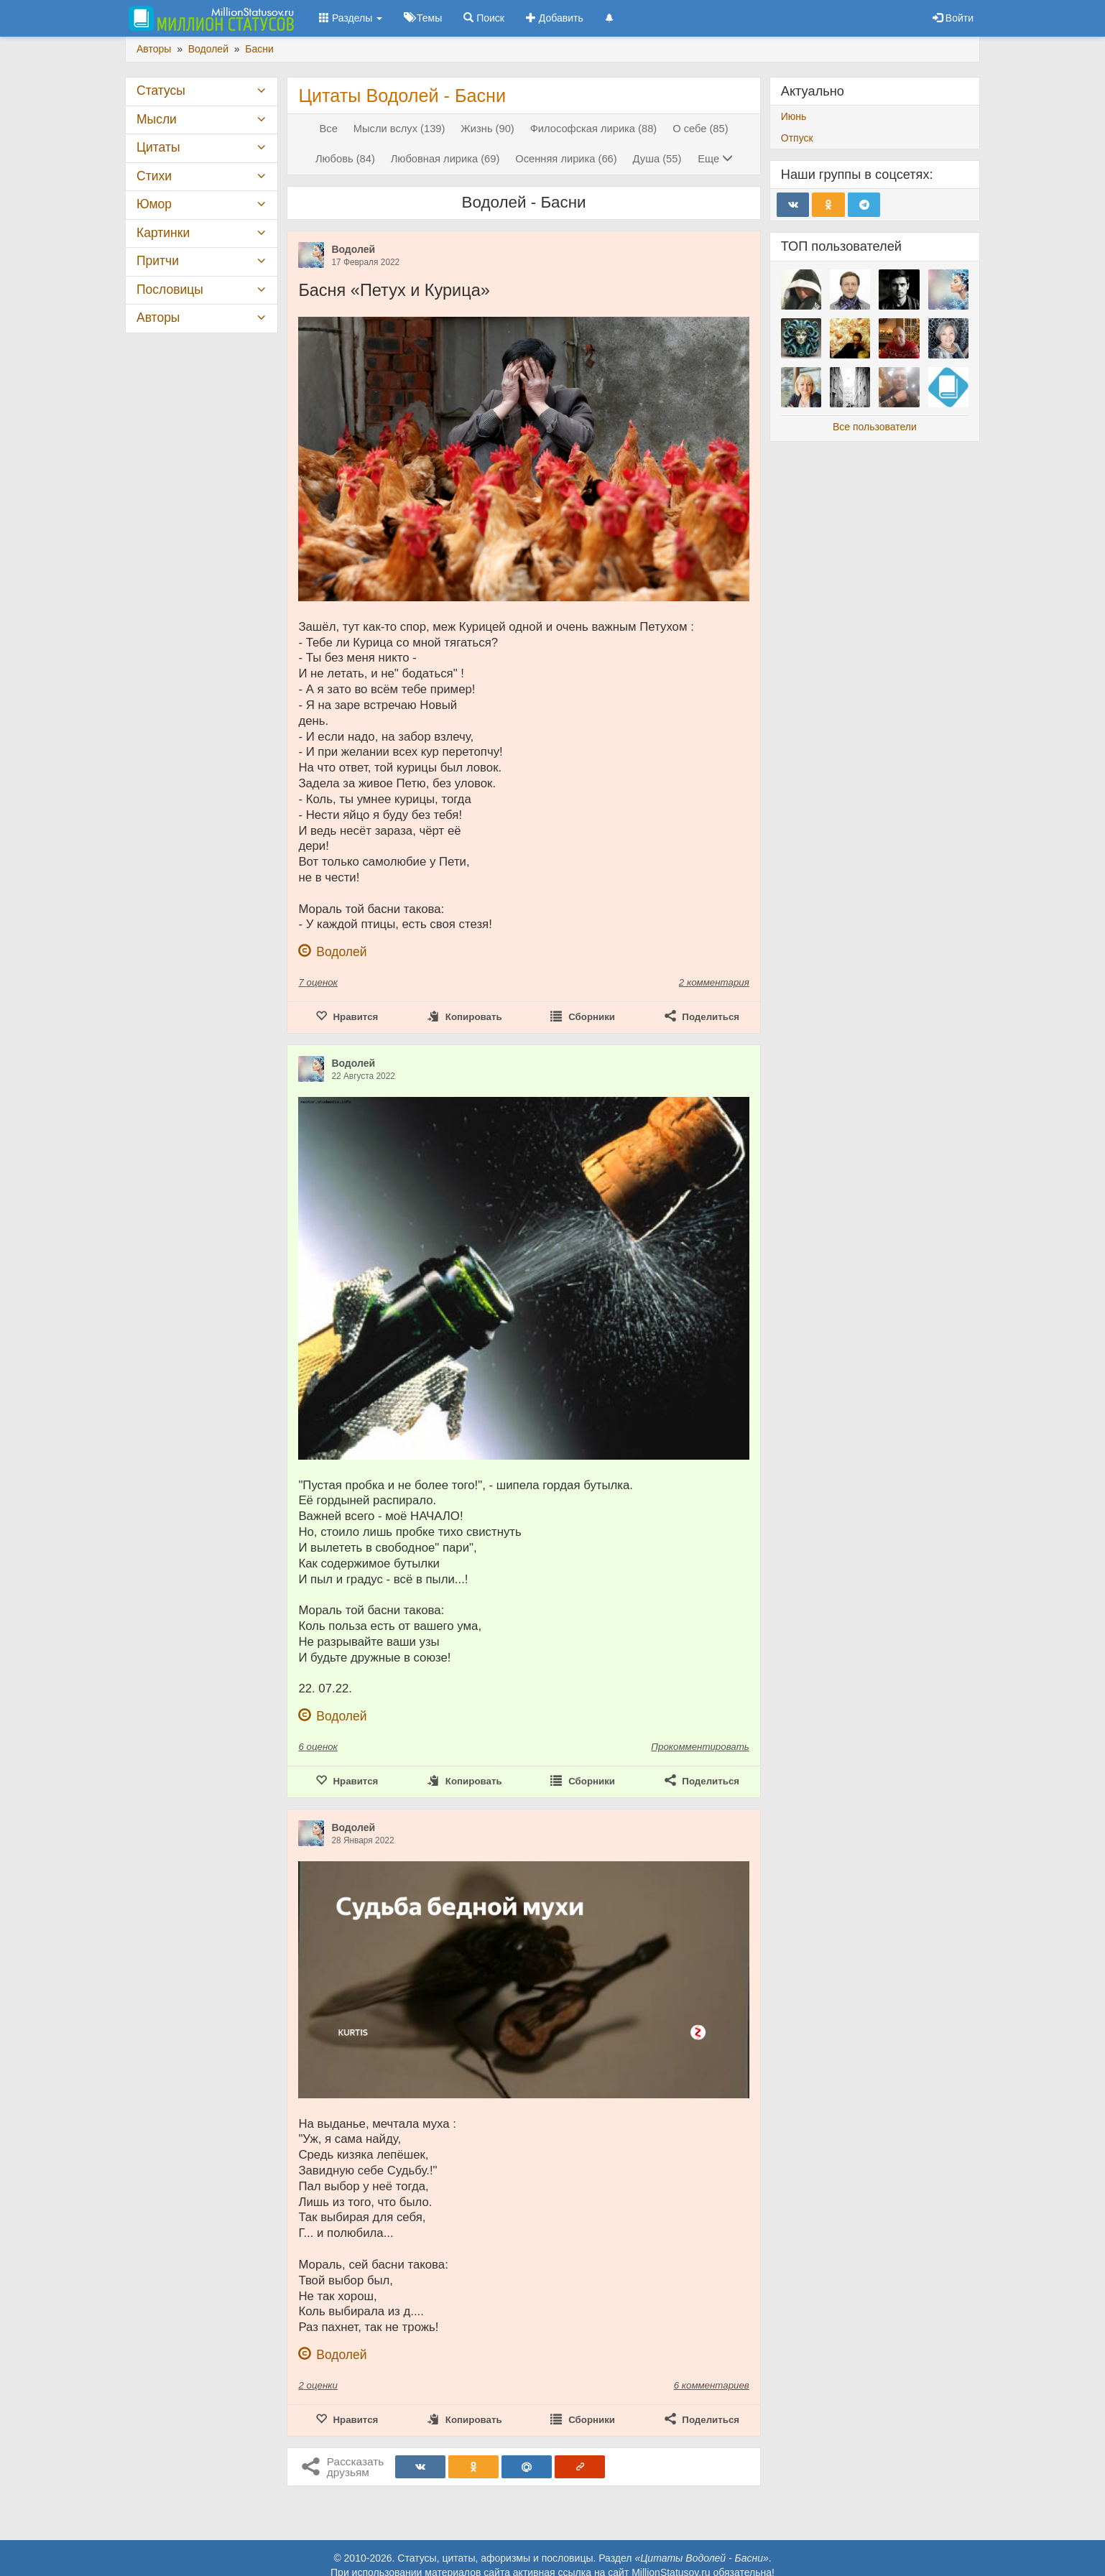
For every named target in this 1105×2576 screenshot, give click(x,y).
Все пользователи (875, 426)
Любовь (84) (345, 159)
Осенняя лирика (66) (565, 159)
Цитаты (158, 147)
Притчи (158, 261)
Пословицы (170, 289)
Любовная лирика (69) (445, 159)
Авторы (158, 317)
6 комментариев (711, 2385)
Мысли (157, 119)
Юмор (154, 204)
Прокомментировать (700, 1746)
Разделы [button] (350, 18)
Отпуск (797, 138)
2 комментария (714, 982)
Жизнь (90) (487, 128)
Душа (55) (657, 159)
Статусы (161, 90)
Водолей (353, 249)
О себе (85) (700, 128)
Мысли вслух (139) (399, 128)
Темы (423, 18)
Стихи (154, 176)
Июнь (794, 116)
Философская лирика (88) (593, 128)
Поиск (483, 18)
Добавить (554, 18)
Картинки (163, 233)
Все (329, 128)
